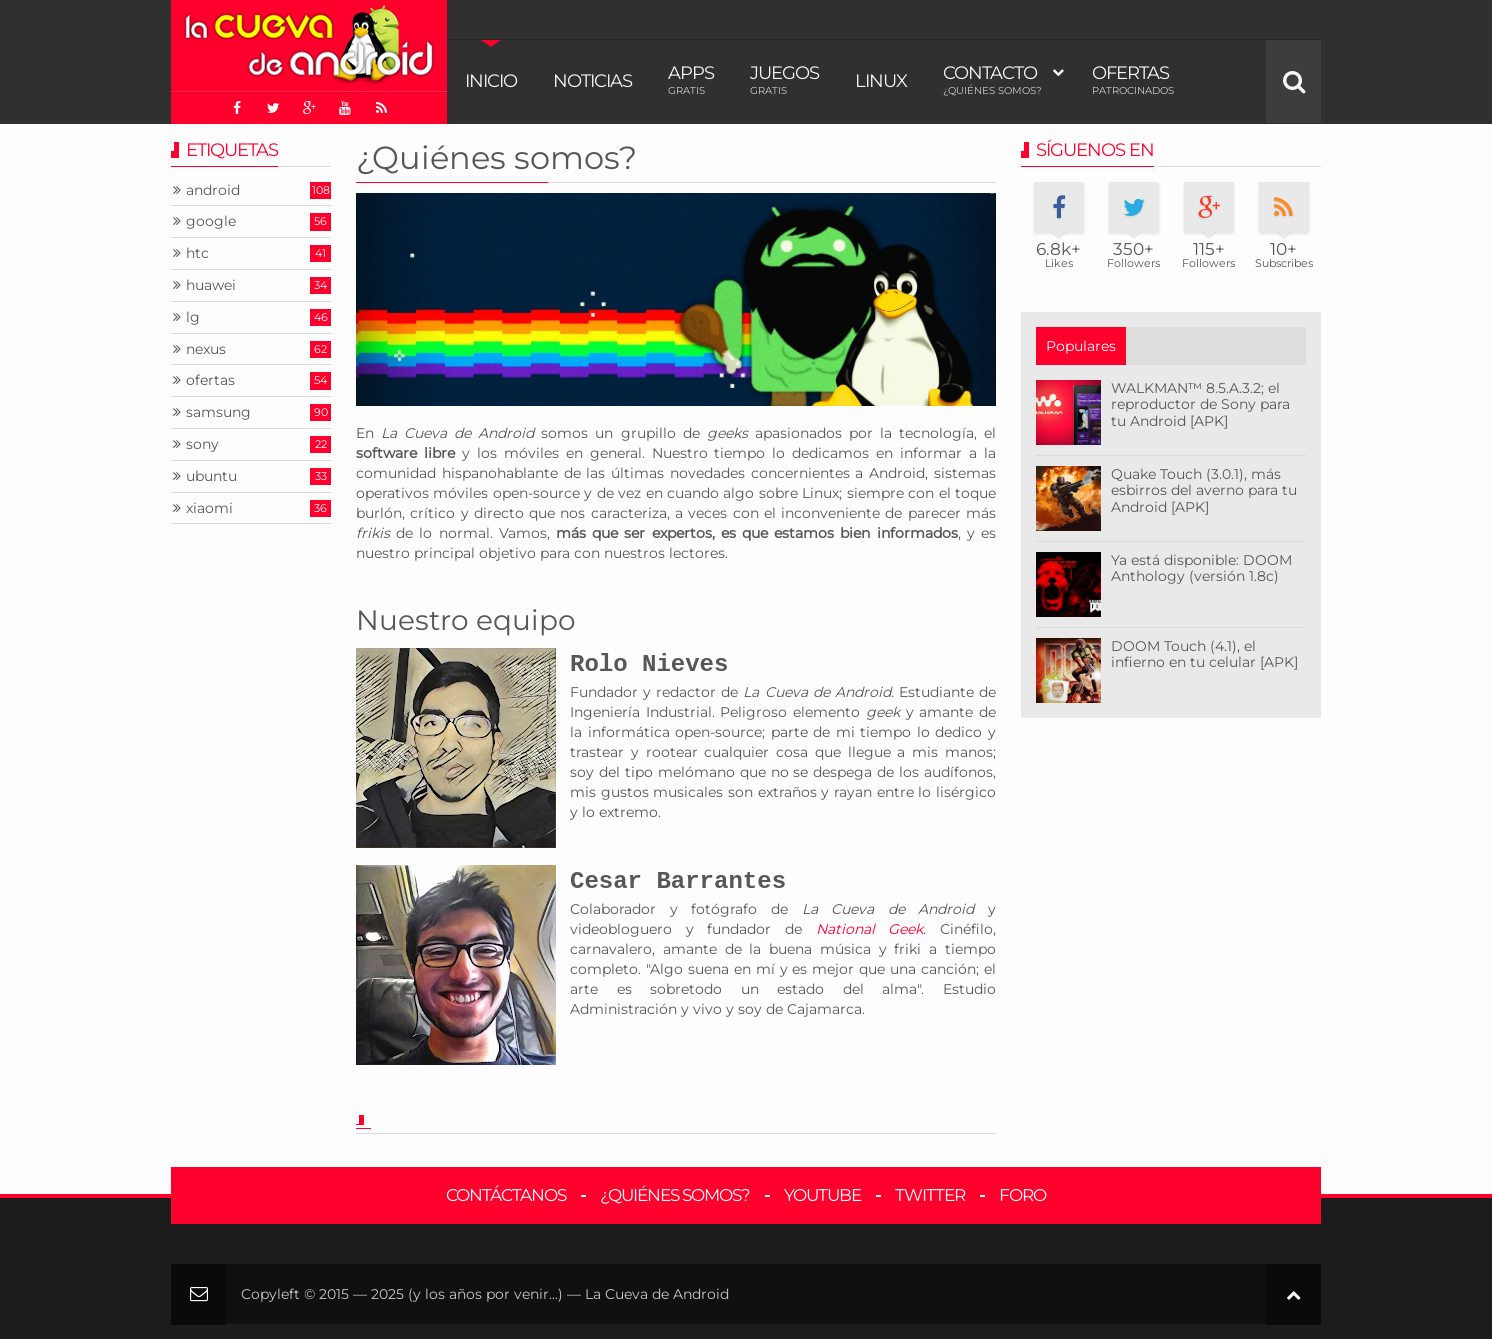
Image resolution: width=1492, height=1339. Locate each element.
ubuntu (211, 476)
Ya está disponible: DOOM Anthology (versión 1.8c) (1201, 568)
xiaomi (209, 508)
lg (193, 317)
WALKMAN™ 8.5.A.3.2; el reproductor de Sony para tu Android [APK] (1200, 405)
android (213, 190)
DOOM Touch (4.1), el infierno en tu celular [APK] (1204, 654)
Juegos (784, 79)
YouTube (822, 1195)
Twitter (930, 1195)
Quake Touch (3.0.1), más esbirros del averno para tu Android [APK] (1204, 491)
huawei (211, 285)
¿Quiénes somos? (496, 157)
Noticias (592, 81)
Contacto (992, 79)
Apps (691, 79)
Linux (881, 81)
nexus (206, 349)
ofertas (210, 380)
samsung (218, 412)
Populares (1081, 346)
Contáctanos (506, 1195)
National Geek (870, 929)
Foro (1022, 1195)
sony (202, 444)
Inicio (491, 81)
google (211, 221)
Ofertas (1133, 79)
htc (197, 253)
